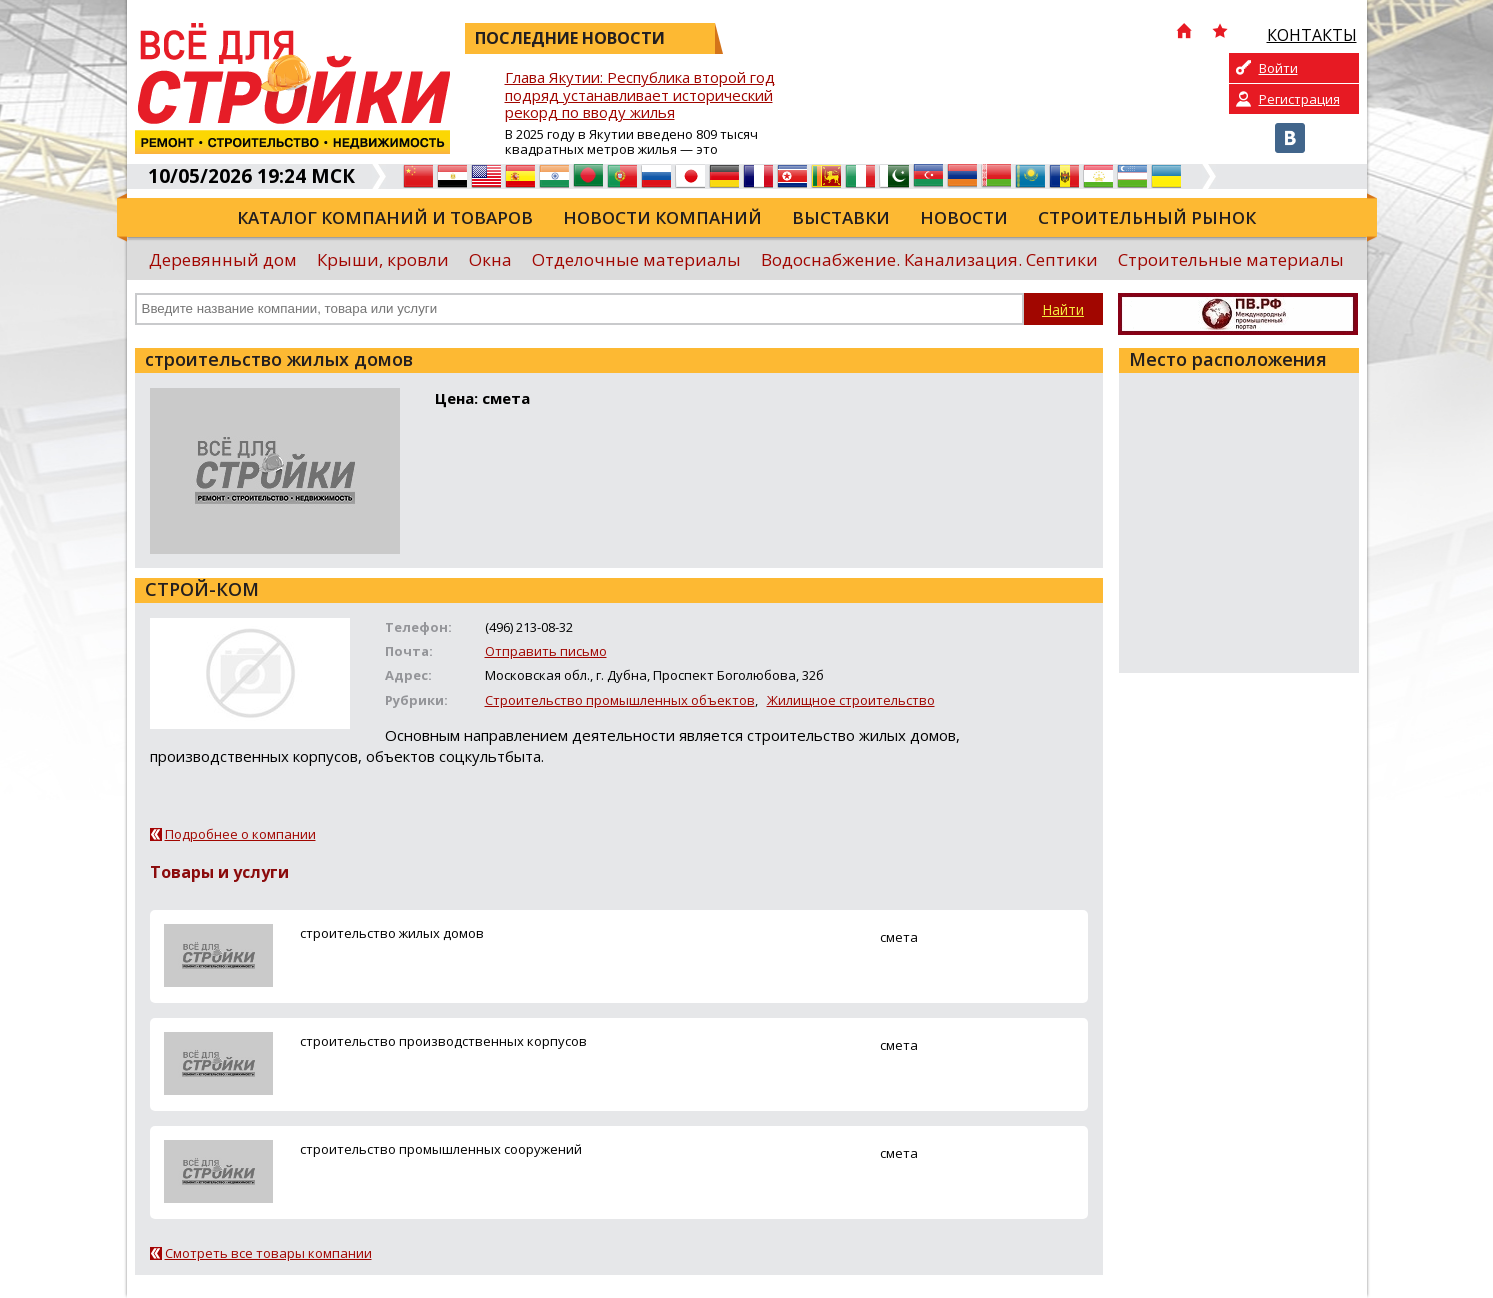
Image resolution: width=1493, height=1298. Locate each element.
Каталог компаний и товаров (385, 217)
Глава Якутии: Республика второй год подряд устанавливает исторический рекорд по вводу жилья (640, 95)
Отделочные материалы (636, 259)
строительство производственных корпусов (443, 1041)
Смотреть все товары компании (268, 1253)
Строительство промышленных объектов (620, 700)
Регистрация (1299, 99)
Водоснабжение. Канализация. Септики (929, 259)
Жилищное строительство (851, 700)
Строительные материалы (1231, 259)
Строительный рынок (1147, 217)
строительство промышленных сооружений (441, 1149)
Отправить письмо (546, 651)
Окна (490, 259)
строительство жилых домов (392, 933)
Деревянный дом (223, 259)
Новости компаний (662, 217)
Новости (964, 217)
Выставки (841, 217)
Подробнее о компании (240, 834)
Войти (1278, 68)
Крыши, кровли (383, 259)
